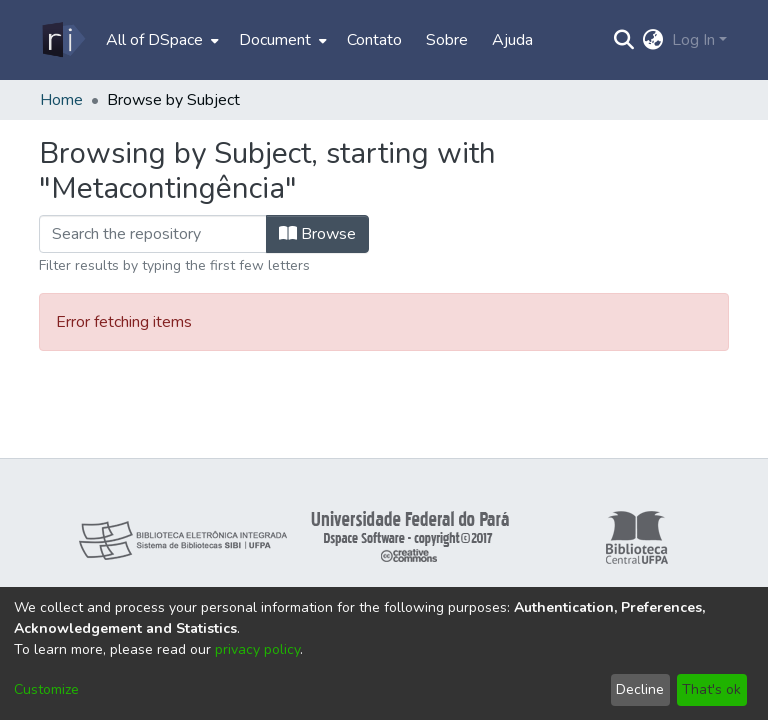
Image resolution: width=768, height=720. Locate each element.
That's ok (711, 689)
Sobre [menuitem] (447, 40)
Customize (46, 689)
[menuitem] (160, 40)
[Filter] (153, 234)
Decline (640, 689)
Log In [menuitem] (693, 40)
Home (61, 100)
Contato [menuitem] (374, 40)
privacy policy (257, 649)
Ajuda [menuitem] (512, 40)
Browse (317, 234)
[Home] (62, 40)
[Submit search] (624, 40)
